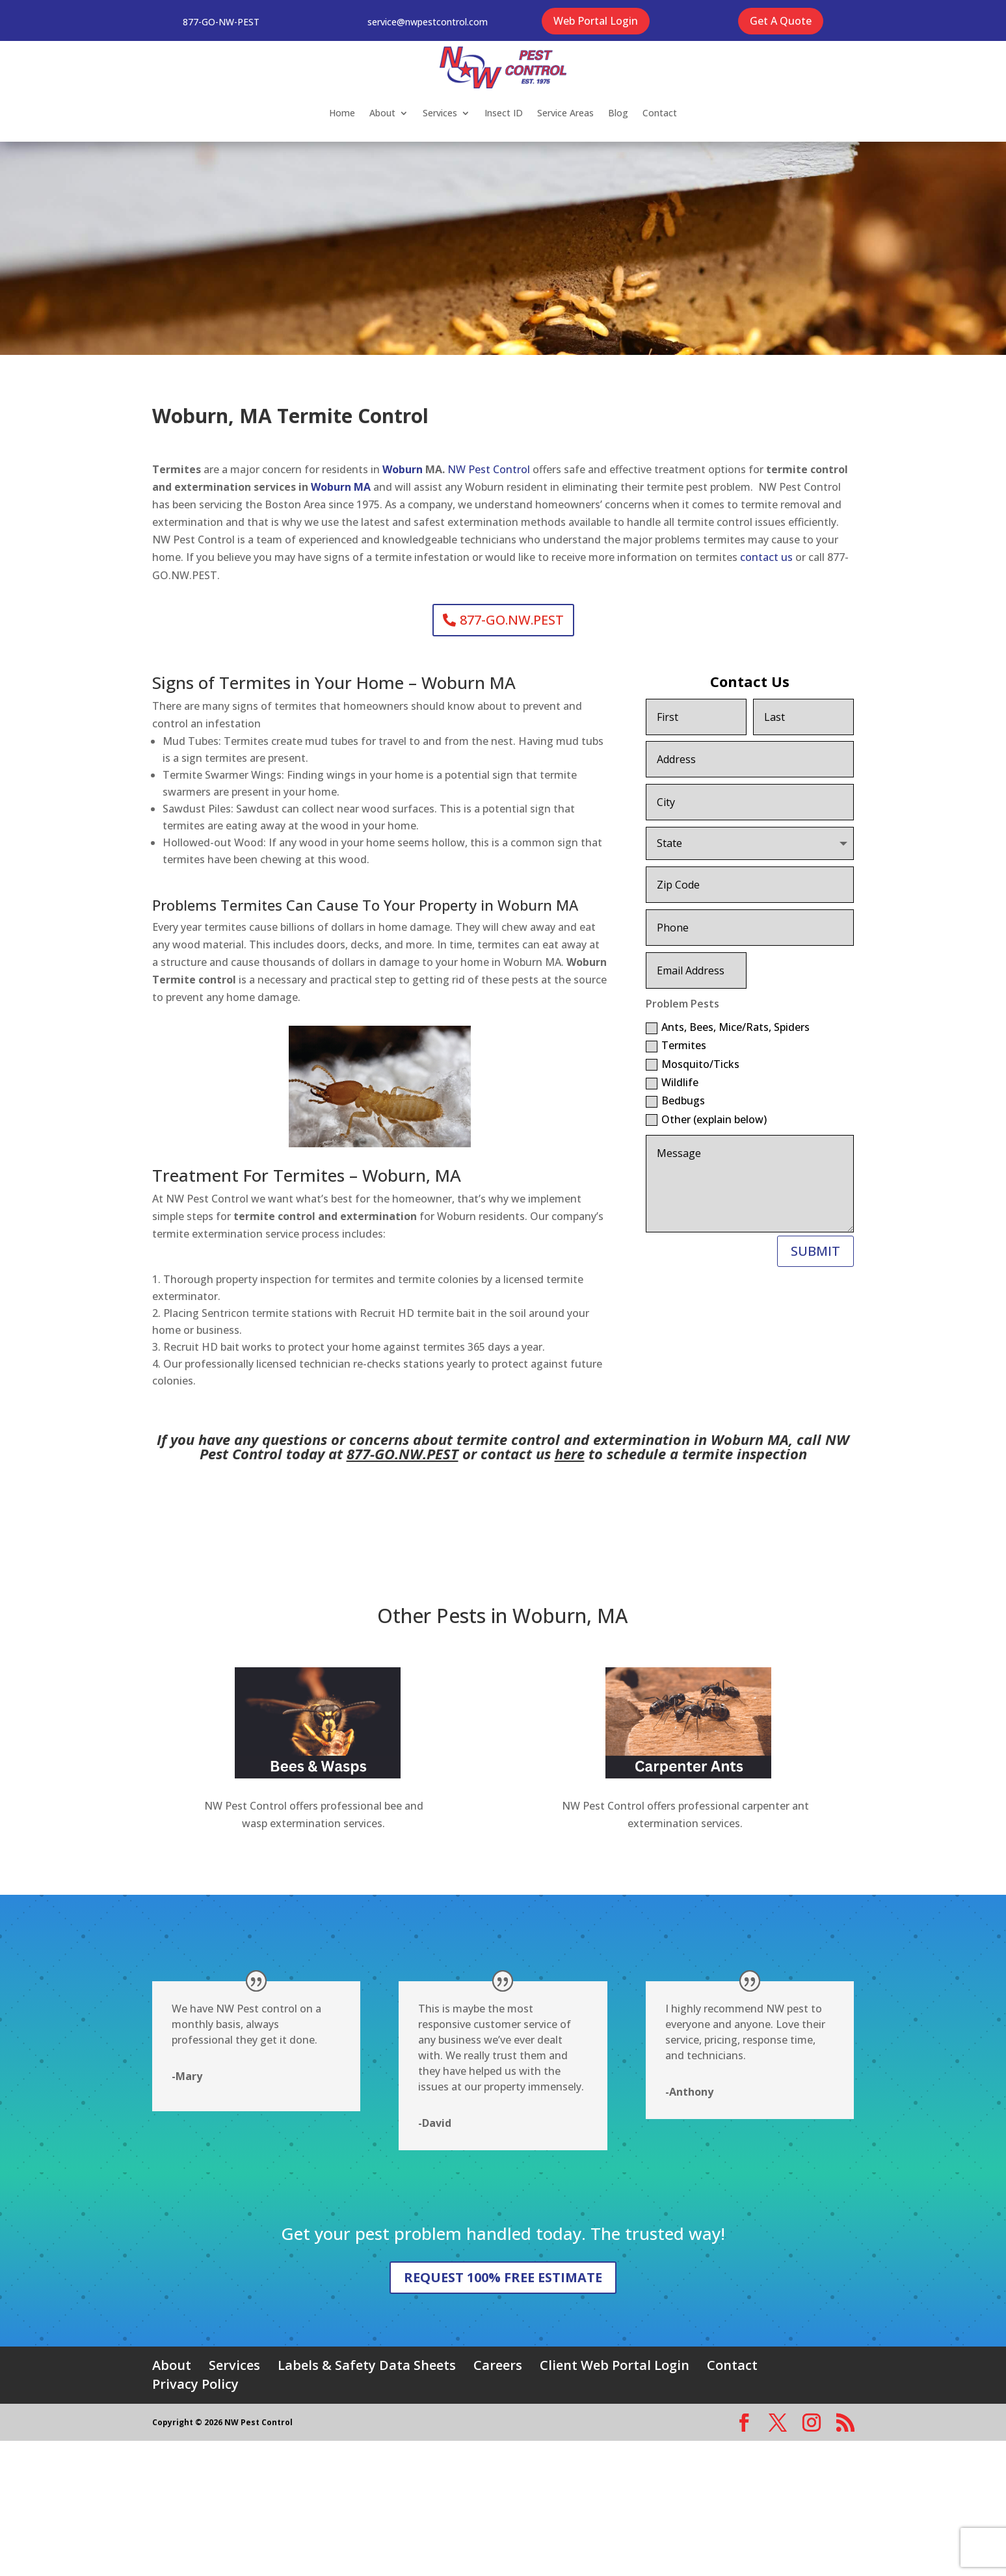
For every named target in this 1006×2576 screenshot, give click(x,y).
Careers (497, 2365)
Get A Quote (781, 21)
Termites (676, 1045)
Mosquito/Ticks (692, 1064)
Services (440, 113)
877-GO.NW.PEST (512, 620)
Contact (659, 113)
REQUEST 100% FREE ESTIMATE (503, 2277)
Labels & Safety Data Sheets (367, 2365)
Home (342, 113)
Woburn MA (342, 487)
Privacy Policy (195, 2384)
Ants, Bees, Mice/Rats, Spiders (728, 1027)
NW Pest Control (488, 469)
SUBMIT (815, 1251)
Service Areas (565, 113)
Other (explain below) (706, 1119)
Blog (618, 113)
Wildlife (672, 1082)
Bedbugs (675, 1100)
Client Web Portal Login (614, 2365)
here (570, 1453)
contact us (766, 557)
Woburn (403, 469)
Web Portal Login (595, 21)
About (382, 113)
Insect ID (503, 113)
